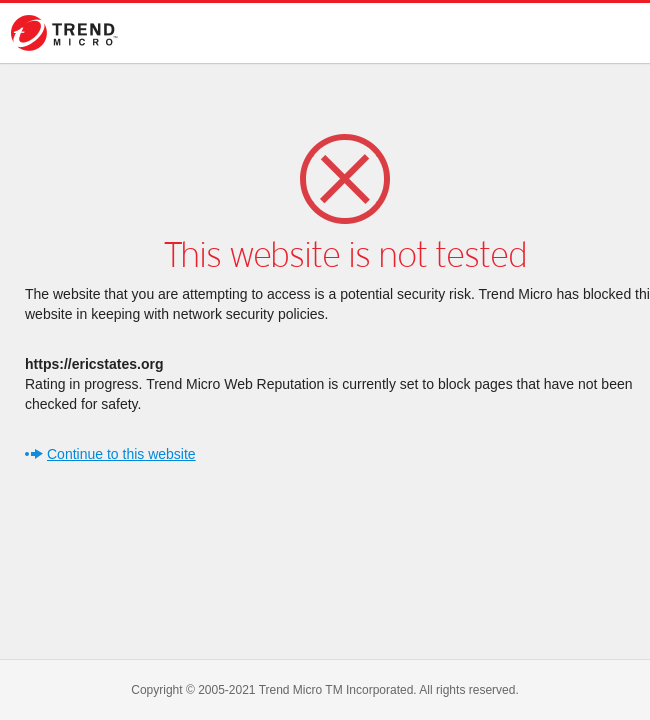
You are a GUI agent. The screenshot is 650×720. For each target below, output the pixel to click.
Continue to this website (121, 454)
